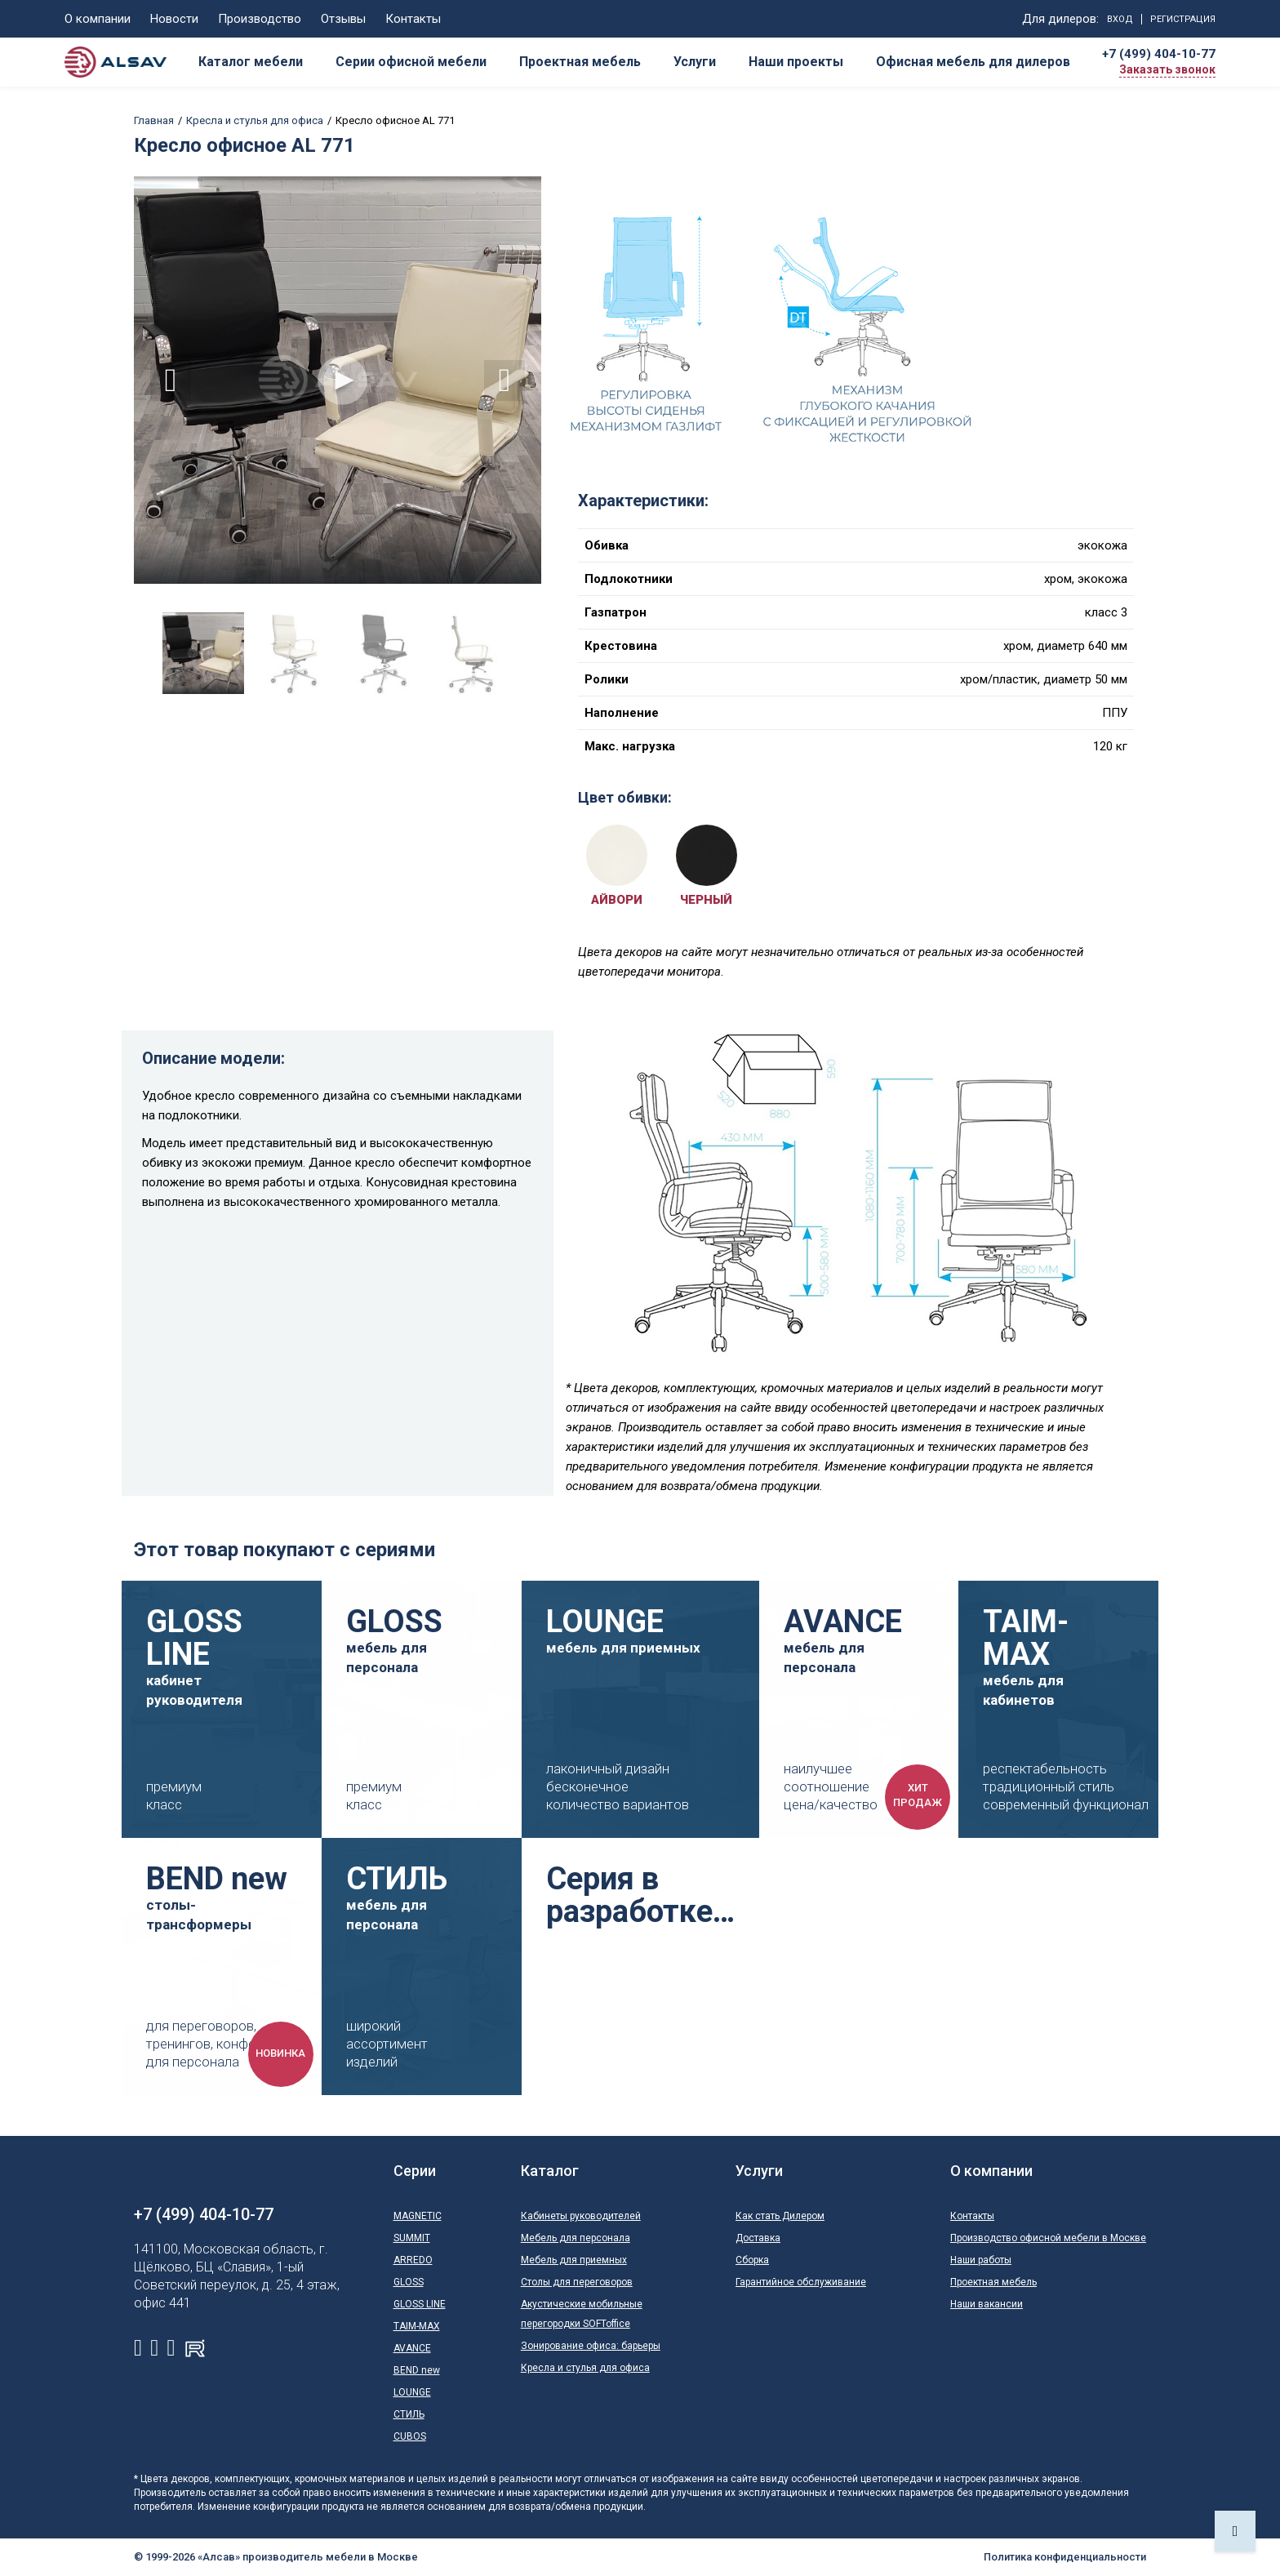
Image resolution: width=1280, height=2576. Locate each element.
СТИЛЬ (408, 2414)
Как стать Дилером (780, 2216)
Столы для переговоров (577, 2282)
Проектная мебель (993, 2282)
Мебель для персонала (575, 2238)
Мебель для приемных (574, 2260)
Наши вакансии (986, 2304)
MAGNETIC (417, 2216)
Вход (1120, 19)
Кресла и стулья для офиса (254, 120)
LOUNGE (412, 2392)
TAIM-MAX (416, 2326)
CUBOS (409, 2436)
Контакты (413, 18)
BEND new (416, 2370)
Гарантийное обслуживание (801, 2282)
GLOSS (408, 2282)
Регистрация (1183, 19)
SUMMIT (411, 2238)
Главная (154, 120)
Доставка (758, 2238)
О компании (97, 18)
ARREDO (413, 2260)
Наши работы (980, 2260)
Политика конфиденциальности (1065, 2557)
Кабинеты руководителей (581, 2216)
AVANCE (412, 2348)
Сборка (752, 2260)
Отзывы (343, 18)
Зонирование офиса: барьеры (590, 2345)
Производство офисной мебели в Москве (1048, 2238)
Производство (259, 18)
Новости (174, 18)
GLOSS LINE (419, 2304)
